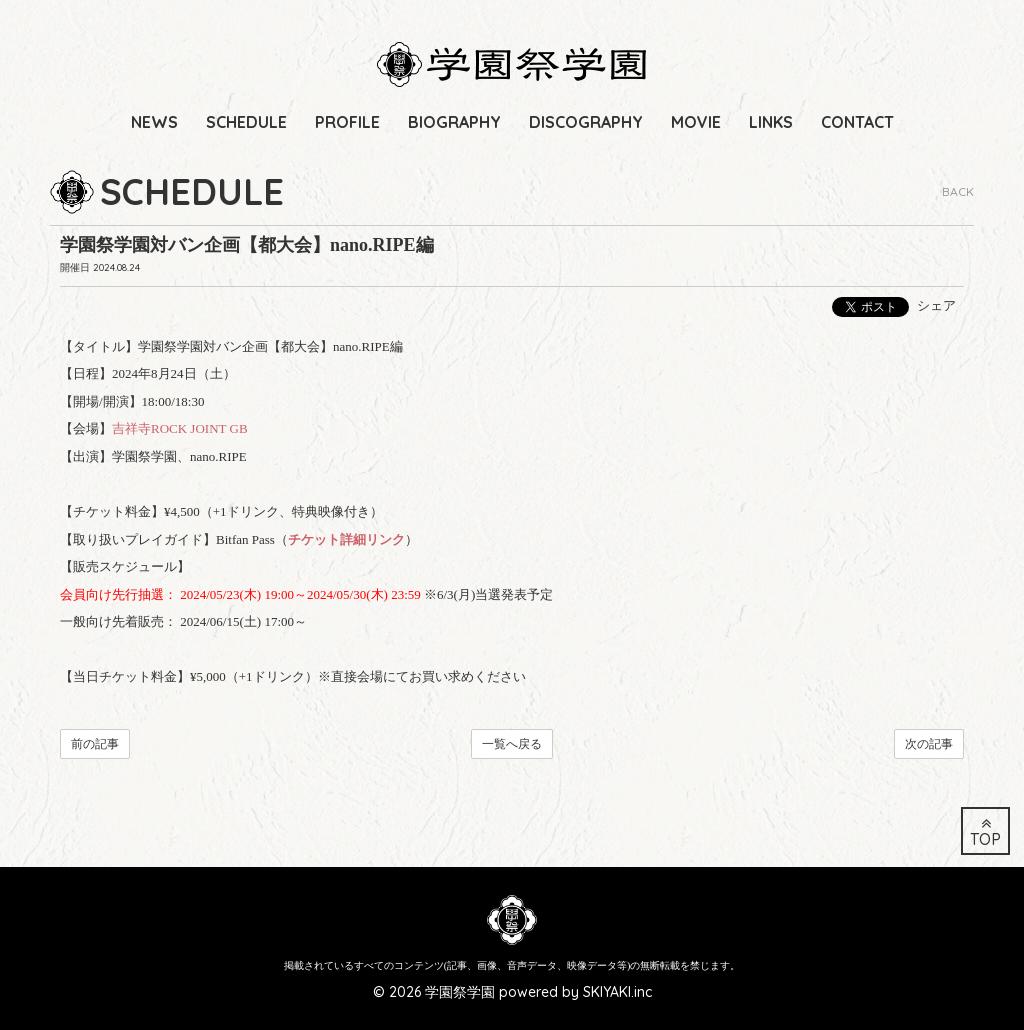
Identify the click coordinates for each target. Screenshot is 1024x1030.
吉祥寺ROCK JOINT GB (180, 428)
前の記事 (95, 744)
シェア (936, 305)
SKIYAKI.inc (617, 992)
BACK (958, 191)
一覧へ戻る (512, 744)
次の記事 (929, 744)
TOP (985, 832)
